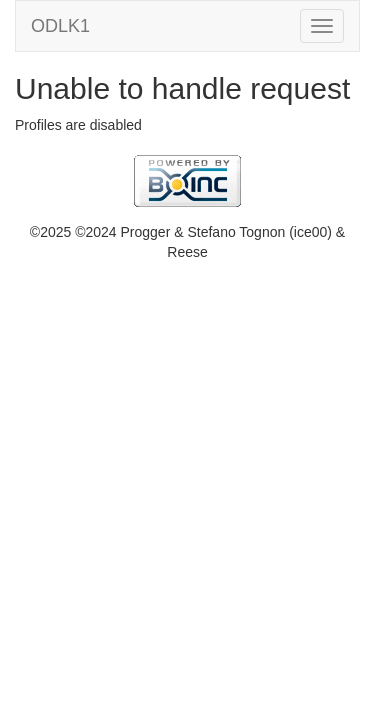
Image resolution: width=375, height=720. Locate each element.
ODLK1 (60, 26)
